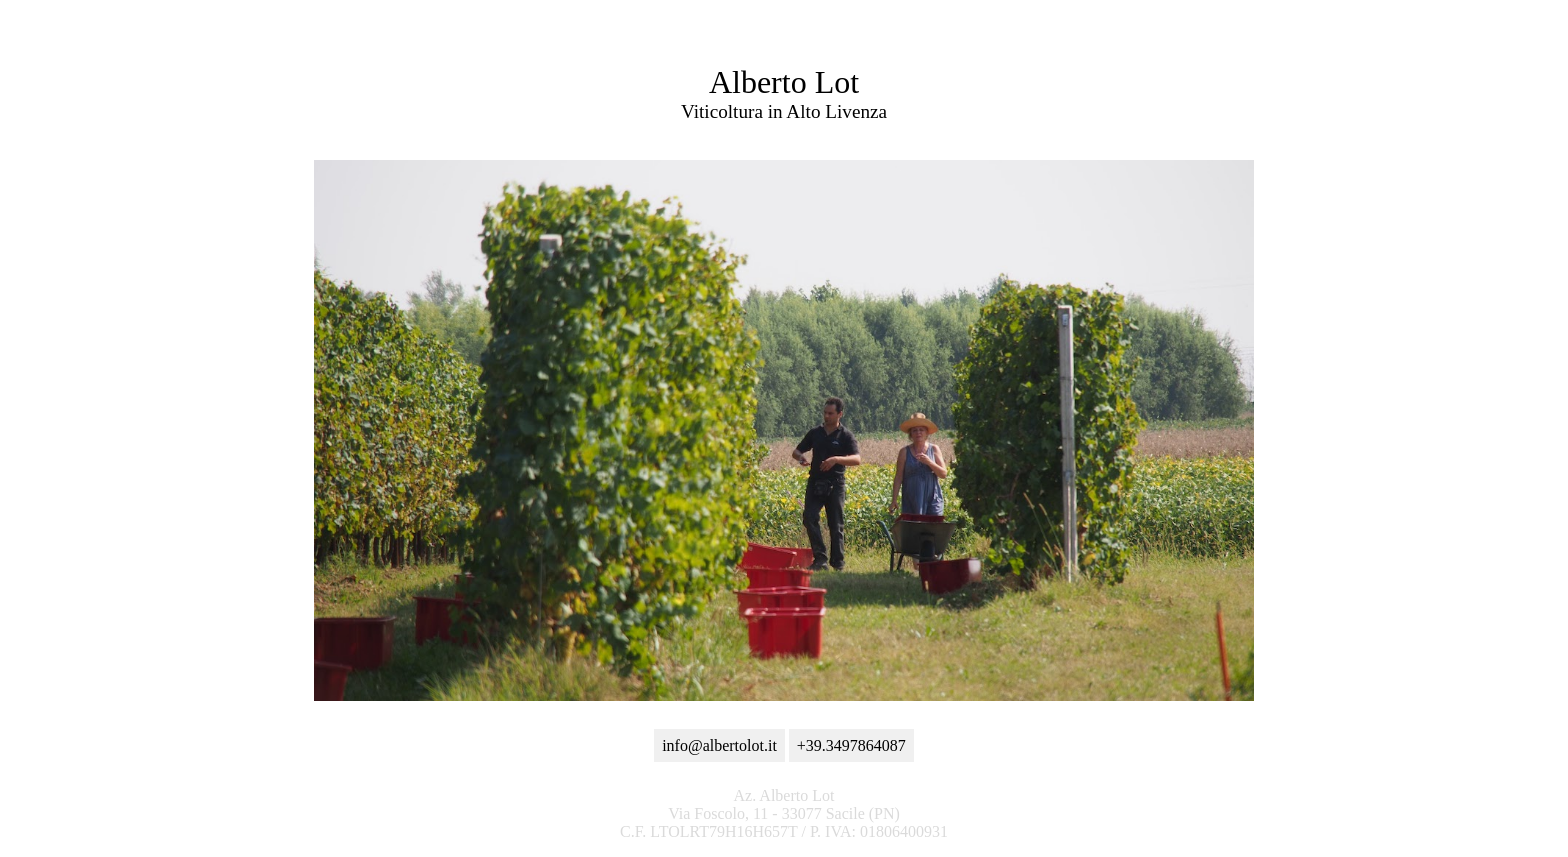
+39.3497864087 (851, 745)
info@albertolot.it (719, 745)
